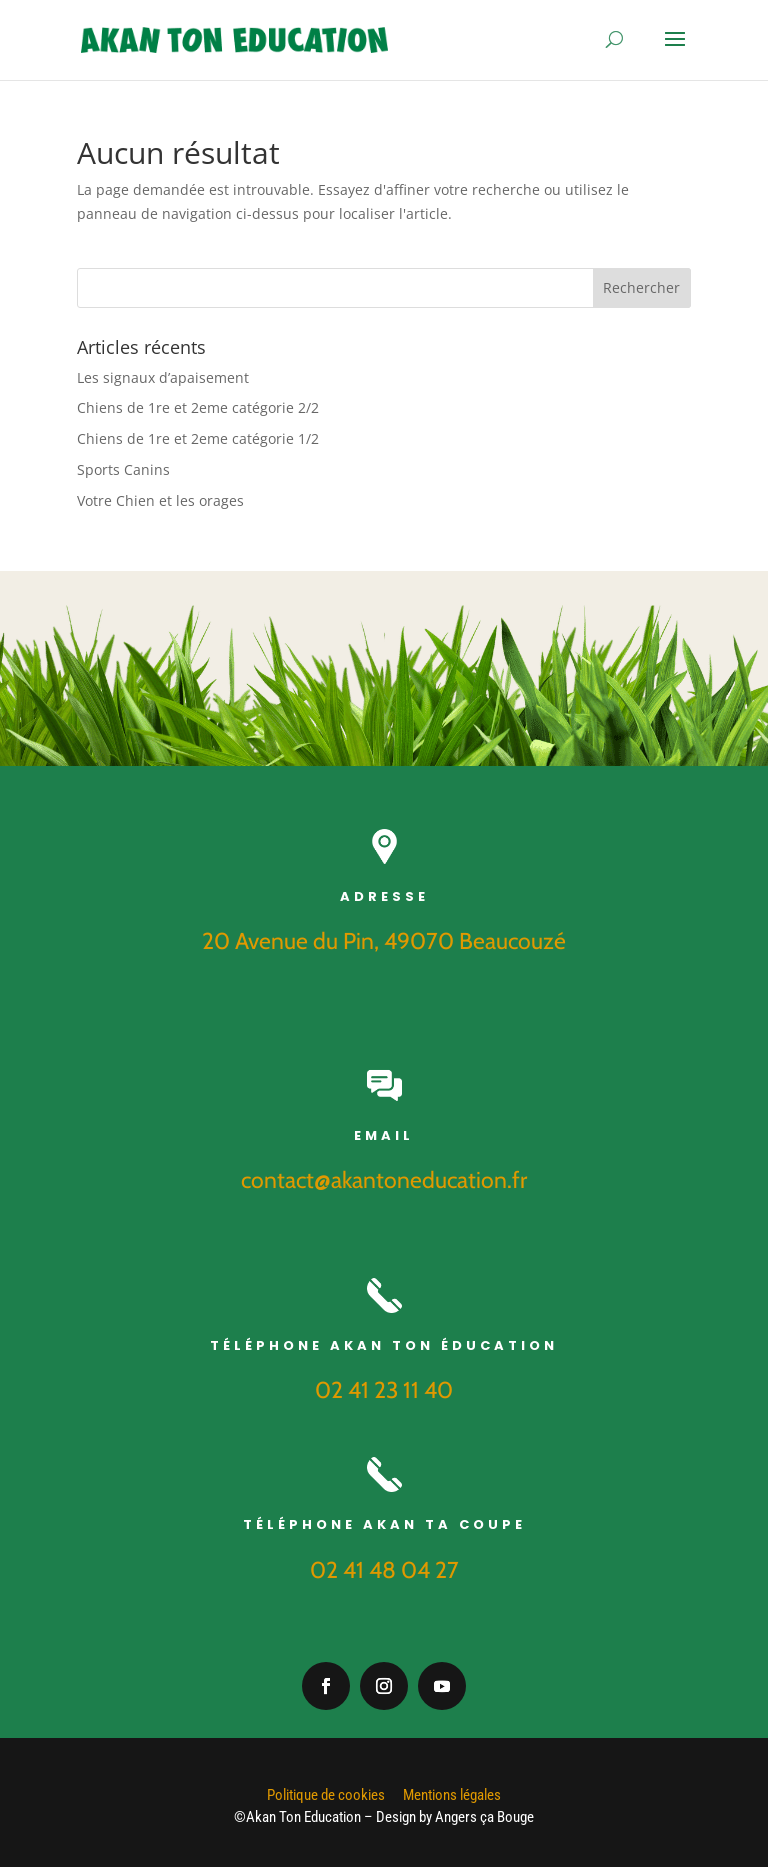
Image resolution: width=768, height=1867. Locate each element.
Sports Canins (123, 469)
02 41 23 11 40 (384, 1390)
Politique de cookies (326, 1795)
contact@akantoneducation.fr (384, 1180)
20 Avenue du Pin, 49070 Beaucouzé (384, 941)
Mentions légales (452, 1795)
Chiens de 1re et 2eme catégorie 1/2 (198, 438)
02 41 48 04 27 (384, 1570)
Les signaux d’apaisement (163, 377)
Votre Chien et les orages (160, 500)
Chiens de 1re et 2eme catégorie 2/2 (198, 407)
